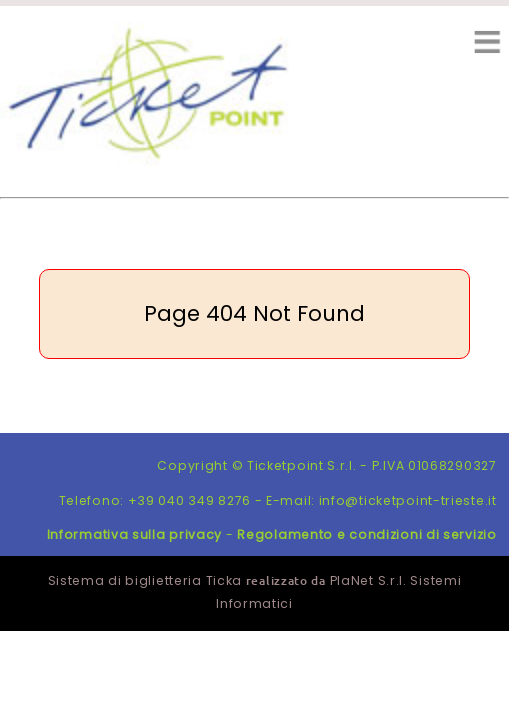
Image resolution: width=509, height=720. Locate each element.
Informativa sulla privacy (135, 534)
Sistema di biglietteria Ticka (145, 580)
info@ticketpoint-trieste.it (408, 500)
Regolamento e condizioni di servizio (366, 534)
